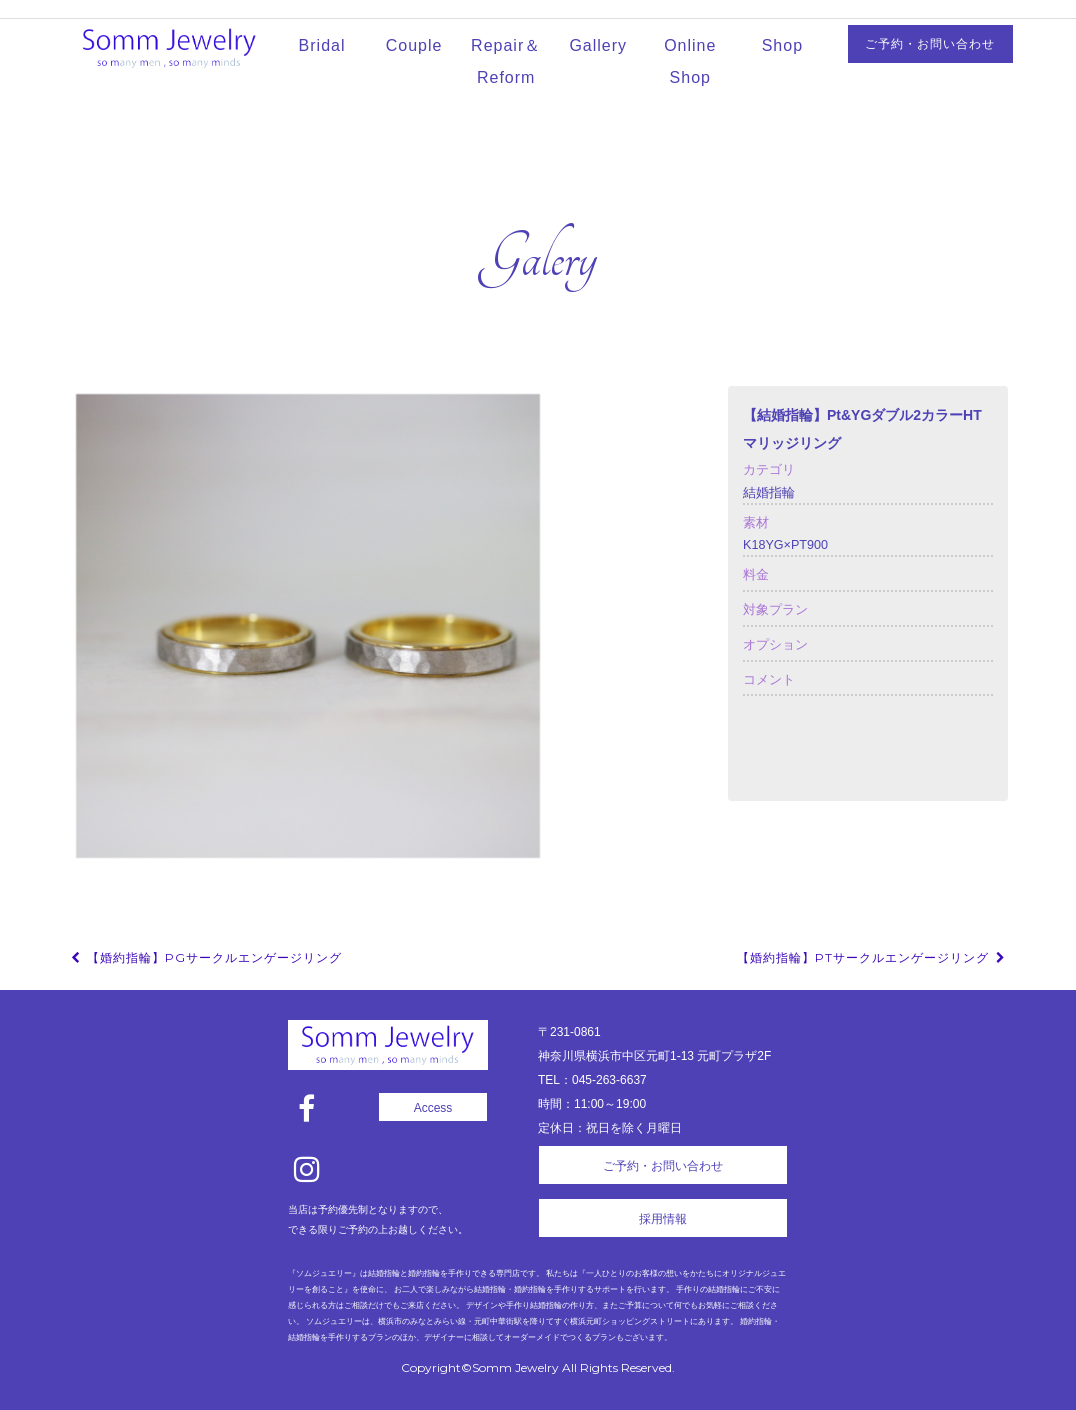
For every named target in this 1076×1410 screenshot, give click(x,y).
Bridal (322, 45)
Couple (414, 45)
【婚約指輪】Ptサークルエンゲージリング (872, 957)
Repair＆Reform (506, 61)
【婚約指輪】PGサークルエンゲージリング (205, 957)
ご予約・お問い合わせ (930, 44)
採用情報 (663, 1219)
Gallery (598, 45)
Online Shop (690, 61)
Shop (782, 45)
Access (433, 1108)
